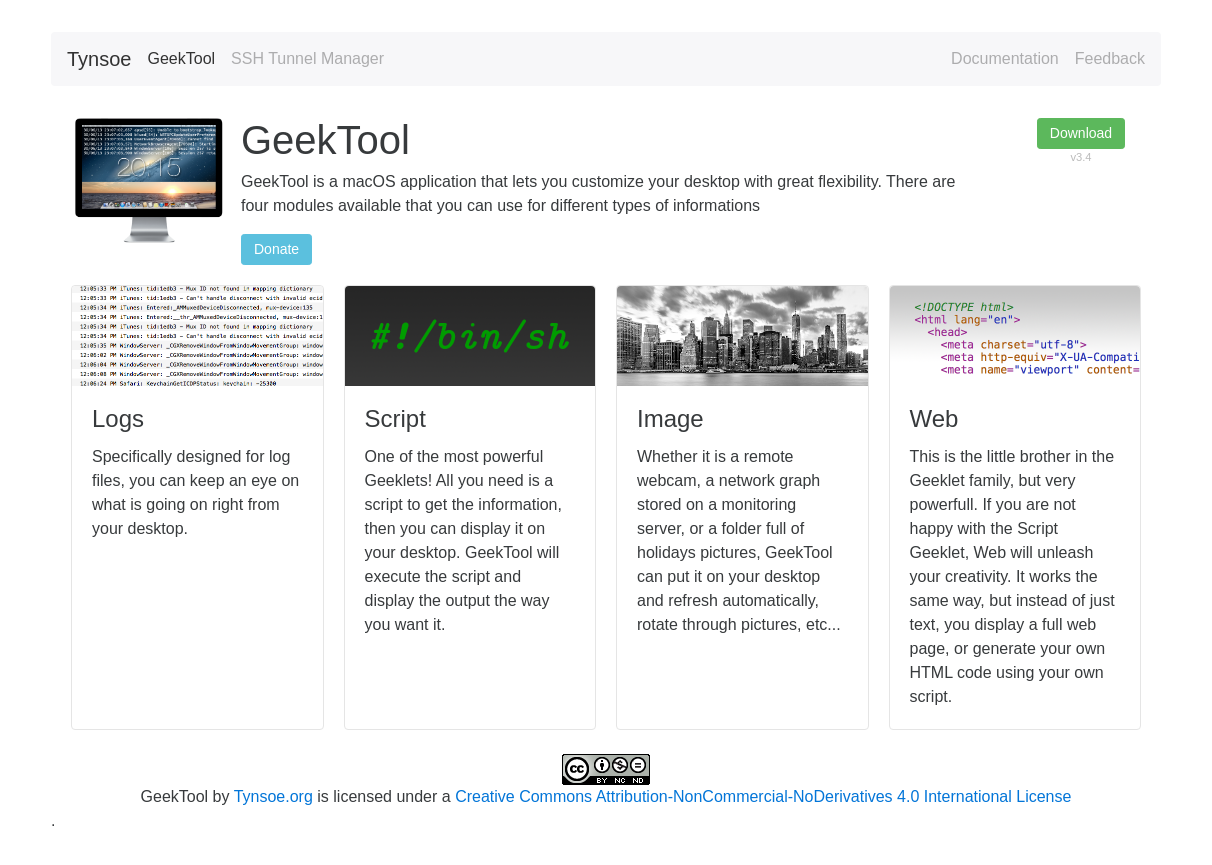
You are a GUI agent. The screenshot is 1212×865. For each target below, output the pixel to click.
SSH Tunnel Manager (307, 58)
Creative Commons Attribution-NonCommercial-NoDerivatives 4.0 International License (763, 796)
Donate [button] (276, 249)
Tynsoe (99, 59)
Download (1081, 133)
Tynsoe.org (273, 796)
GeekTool (181, 58)
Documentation (1005, 58)
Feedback (1110, 58)
